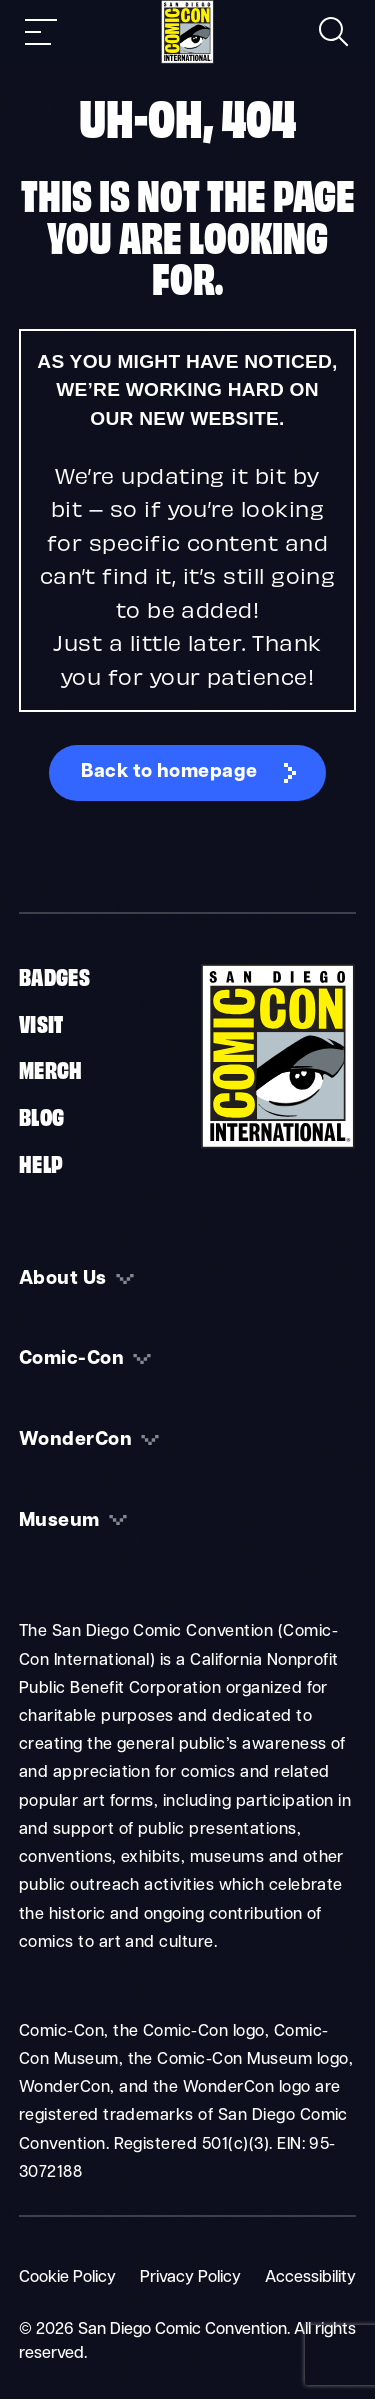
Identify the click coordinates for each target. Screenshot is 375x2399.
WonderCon (75, 1440)
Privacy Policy (190, 2278)
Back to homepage (169, 772)
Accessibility (310, 2278)
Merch (51, 1068)
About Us (63, 1279)
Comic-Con (71, 1359)
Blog (42, 1115)
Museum (59, 1521)
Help (41, 1162)
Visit (41, 1022)
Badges (54, 975)
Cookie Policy (67, 2278)
